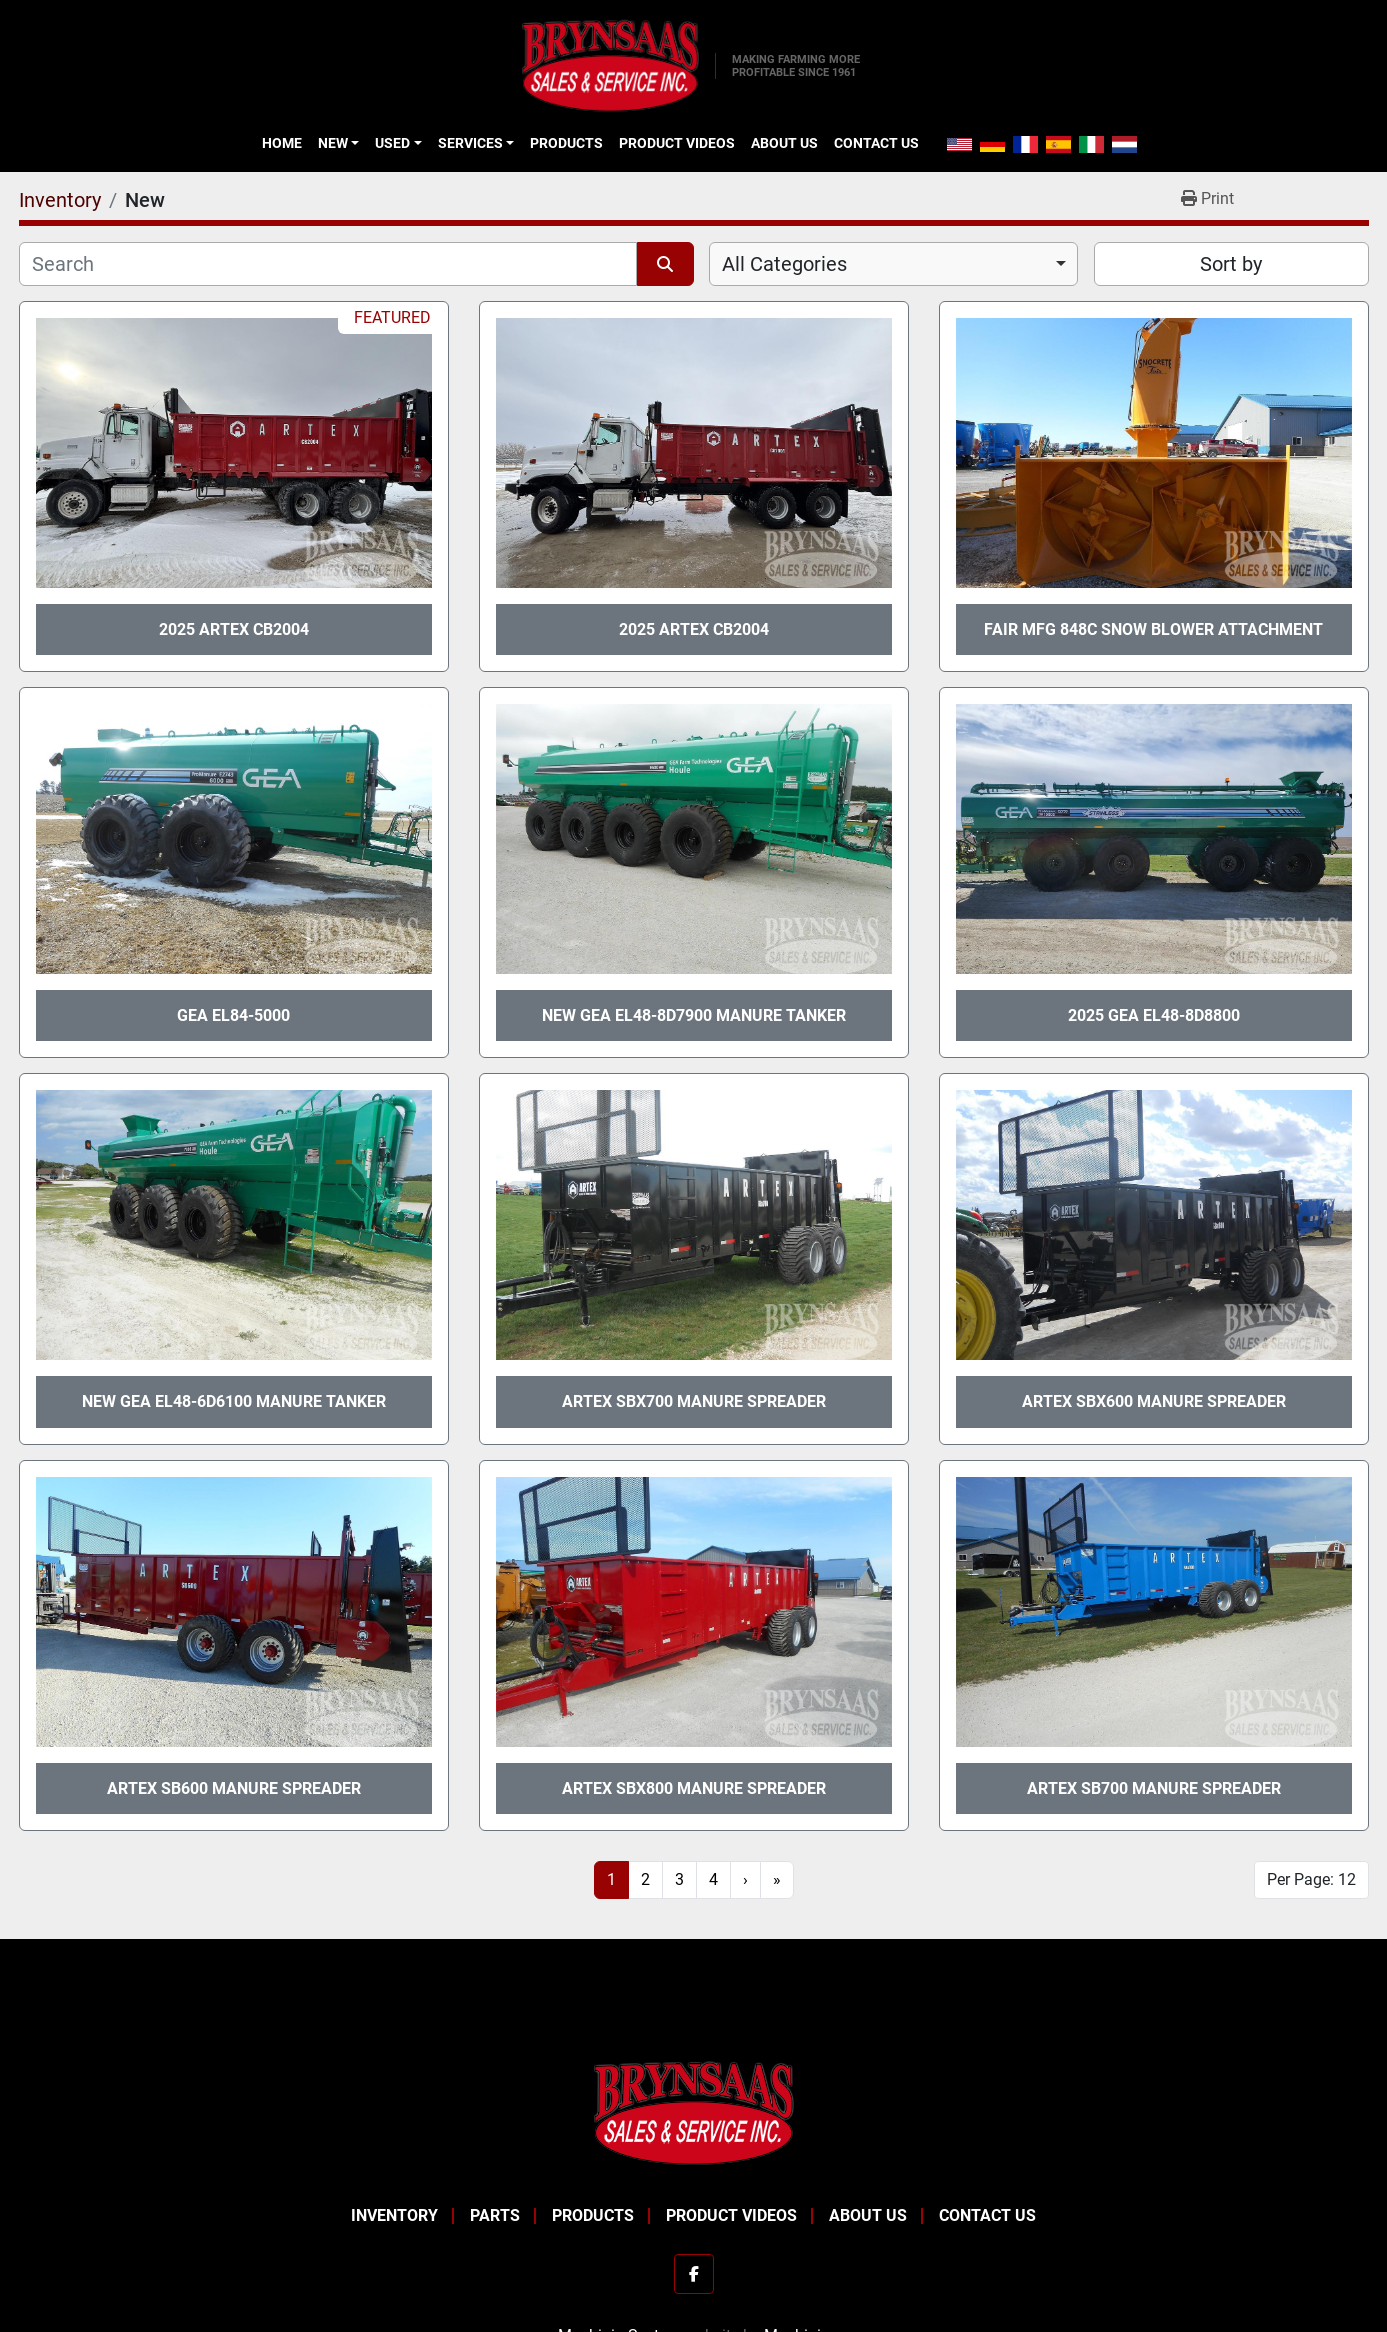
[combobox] (893, 264)
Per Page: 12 (1311, 1879)
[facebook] (694, 2274)
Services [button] (470, 143)
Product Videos (677, 143)
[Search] (328, 264)
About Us (784, 143)
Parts (495, 2215)
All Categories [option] (784, 264)
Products (566, 143)
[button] (338, 143)
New (333, 143)
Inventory (394, 2215)
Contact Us (876, 143)
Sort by (1231, 264)
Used (392, 143)
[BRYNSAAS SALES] (694, 2111)
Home (282, 143)
